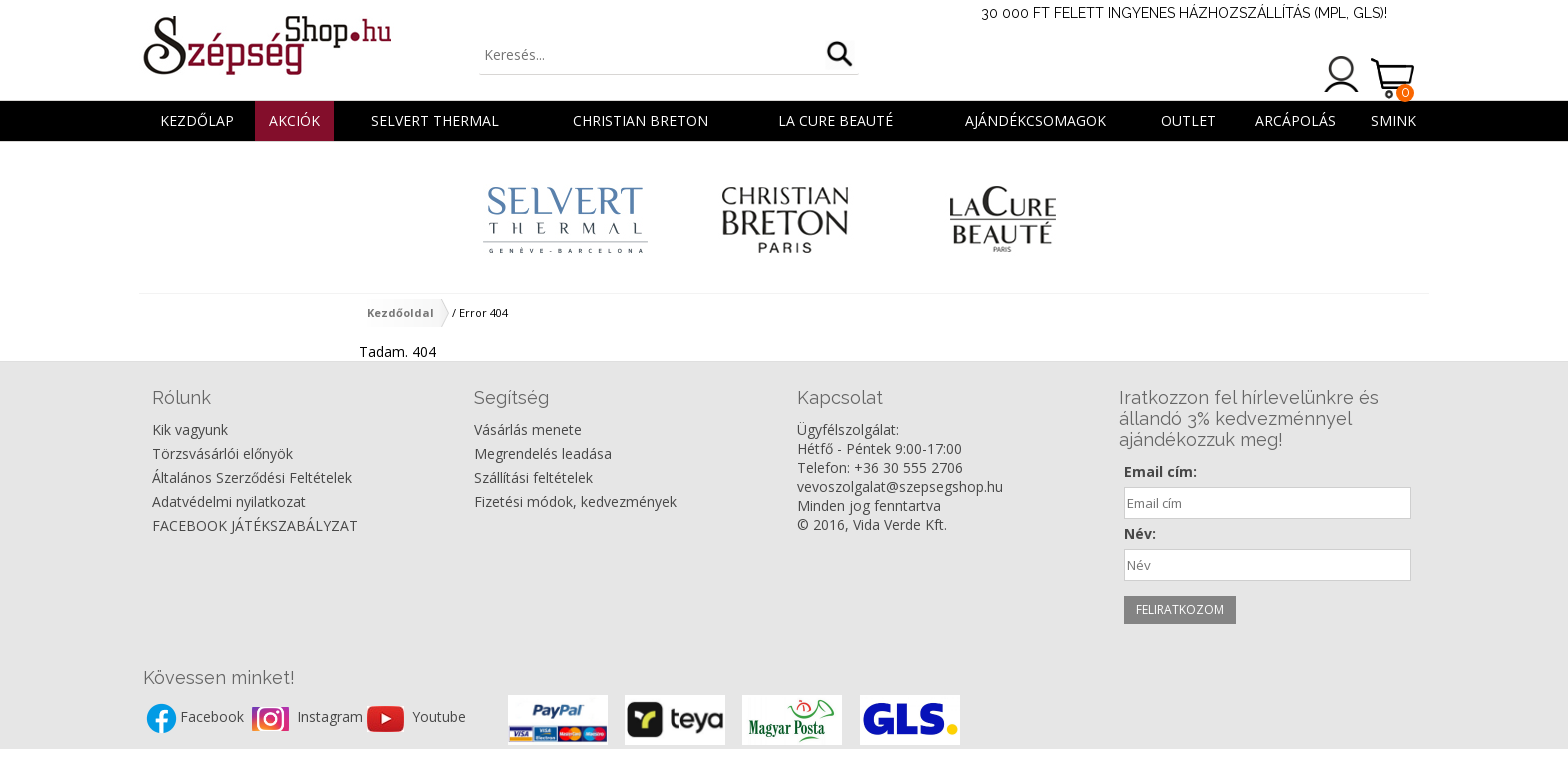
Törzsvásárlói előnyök (222, 453)
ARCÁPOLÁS (1295, 120)
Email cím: (1160, 471)
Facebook (214, 717)
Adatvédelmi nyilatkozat (229, 501)
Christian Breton (640, 120)
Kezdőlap (197, 120)
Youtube (439, 717)
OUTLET (1188, 120)
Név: (1140, 533)
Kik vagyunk (190, 429)
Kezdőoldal (400, 312)
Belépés (1342, 74)
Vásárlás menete (528, 429)
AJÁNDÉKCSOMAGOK (1035, 120)
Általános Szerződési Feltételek (252, 477)
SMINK (1393, 120)
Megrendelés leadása (543, 453)
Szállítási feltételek (533, 477)
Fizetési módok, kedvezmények (575, 501)
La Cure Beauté (835, 120)
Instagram (332, 717)
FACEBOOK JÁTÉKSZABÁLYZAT (255, 525)
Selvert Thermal (435, 120)
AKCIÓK (294, 120)
